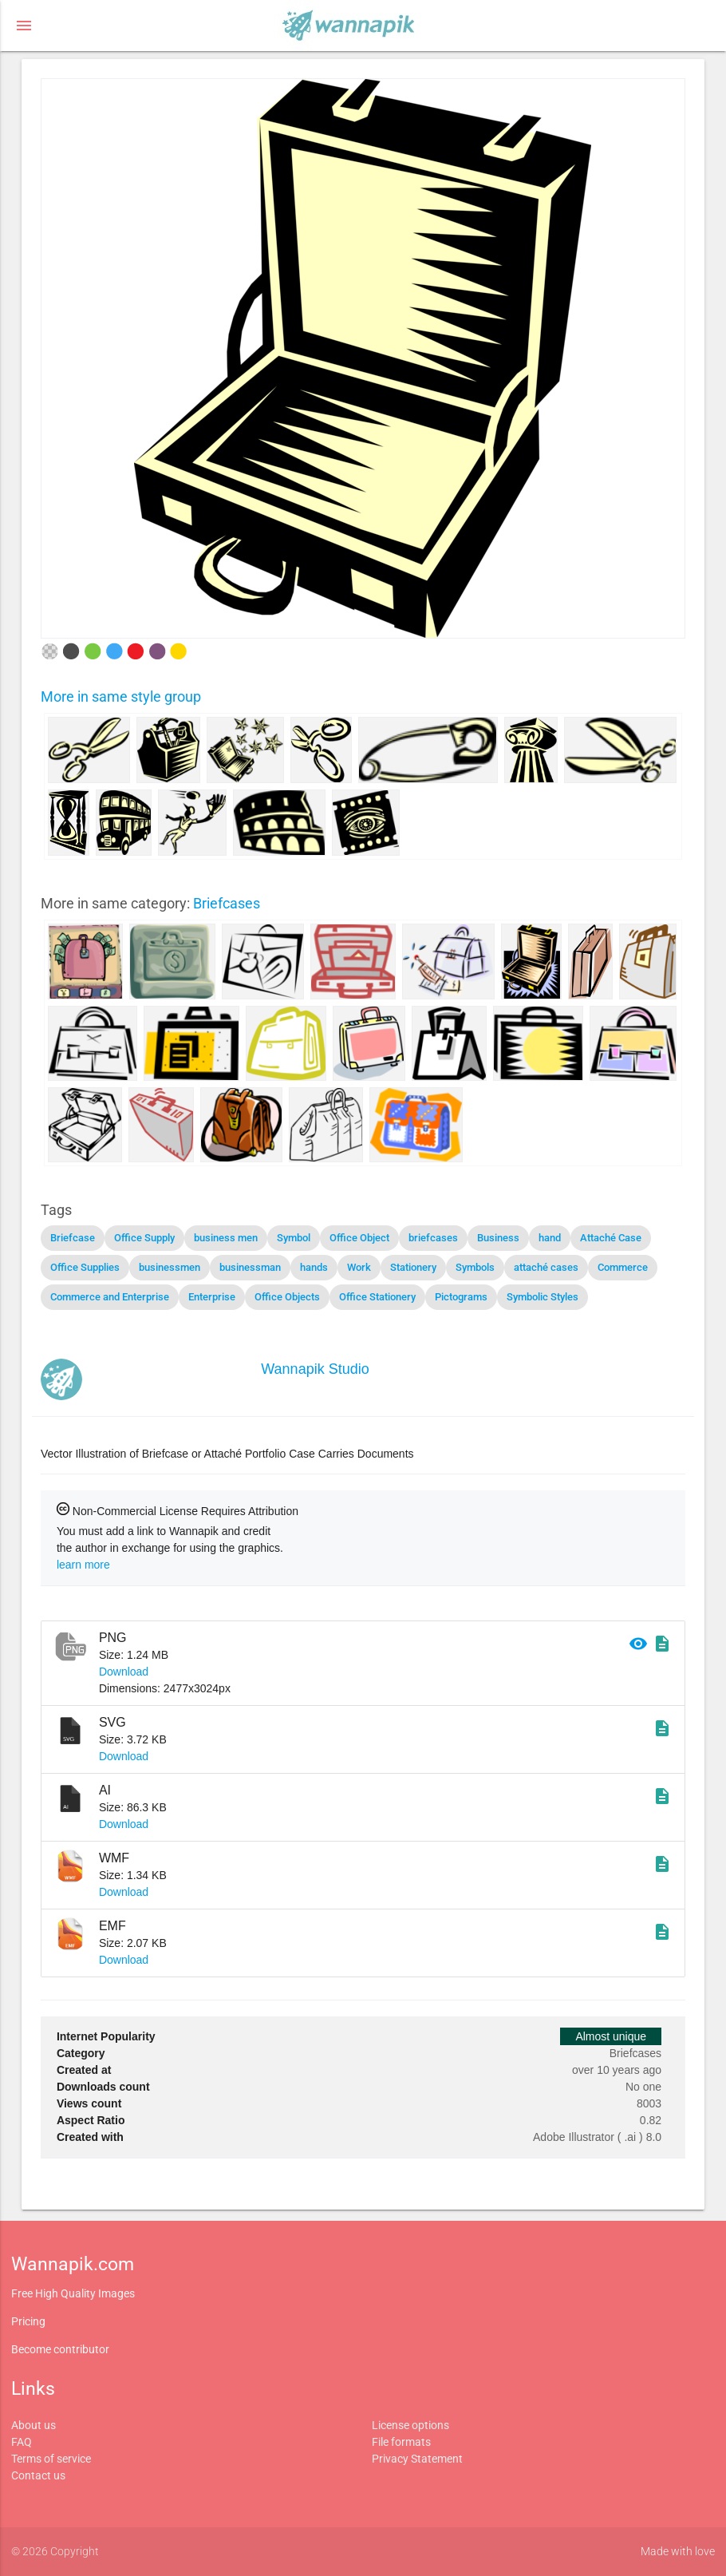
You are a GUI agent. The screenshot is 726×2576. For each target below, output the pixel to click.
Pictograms (461, 1297)
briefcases (433, 1238)
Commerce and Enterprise (109, 1297)
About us (33, 2425)
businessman (250, 1267)
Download (123, 1671)
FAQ (21, 2442)
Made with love (678, 2551)
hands (314, 1267)
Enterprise (211, 1297)
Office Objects (287, 1297)
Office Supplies (85, 1267)
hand (550, 1238)
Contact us (38, 2475)
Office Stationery (377, 1297)
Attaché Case (610, 1238)
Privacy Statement (417, 2458)
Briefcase (72, 1238)
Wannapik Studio (315, 1369)
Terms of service (51, 2458)
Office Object (359, 1238)
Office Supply (144, 1238)
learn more (83, 1564)
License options (410, 2425)
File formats (401, 2442)
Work (359, 1267)
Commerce (623, 1267)
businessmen (169, 1267)
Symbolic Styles (542, 1297)
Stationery (413, 1267)
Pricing (28, 2321)
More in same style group (121, 696)
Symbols (475, 1267)
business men (226, 1238)
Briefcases (226, 903)
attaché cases (546, 1267)
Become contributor (60, 2349)
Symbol (293, 1238)
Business (498, 1238)
